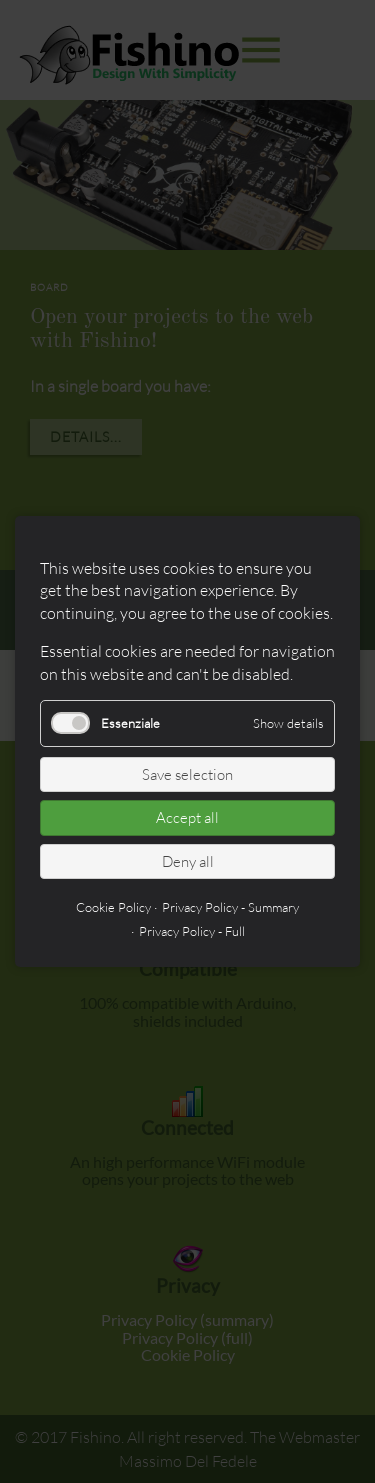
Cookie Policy (113, 907)
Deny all (188, 861)
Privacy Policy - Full (192, 931)
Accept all (187, 817)
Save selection (187, 774)
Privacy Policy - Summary (230, 907)
